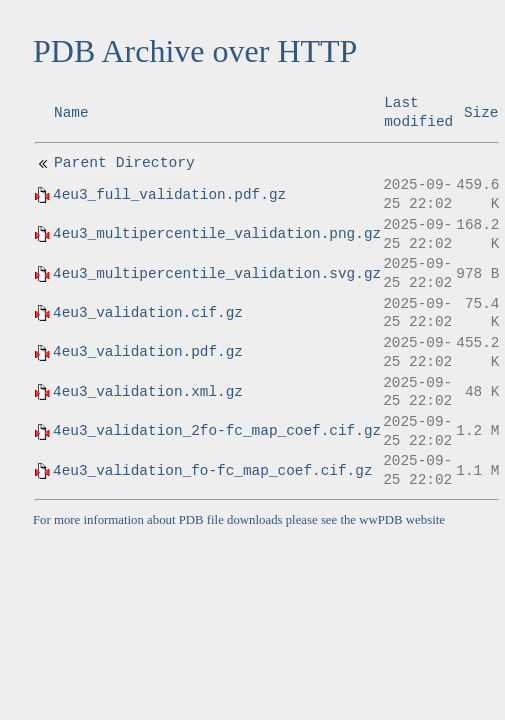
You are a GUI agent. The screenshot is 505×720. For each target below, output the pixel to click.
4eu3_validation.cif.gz (148, 313)
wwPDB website (402, 520)
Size (481, 113)
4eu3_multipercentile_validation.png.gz (217, 234)
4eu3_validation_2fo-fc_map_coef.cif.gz (217, 431)
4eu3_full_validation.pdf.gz (169, 195)
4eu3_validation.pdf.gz (148, 352)
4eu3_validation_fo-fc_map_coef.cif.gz (213, 471)
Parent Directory (124, 163)
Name (71, 113)
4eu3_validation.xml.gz (148, 392)
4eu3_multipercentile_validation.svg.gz (217, 274)
